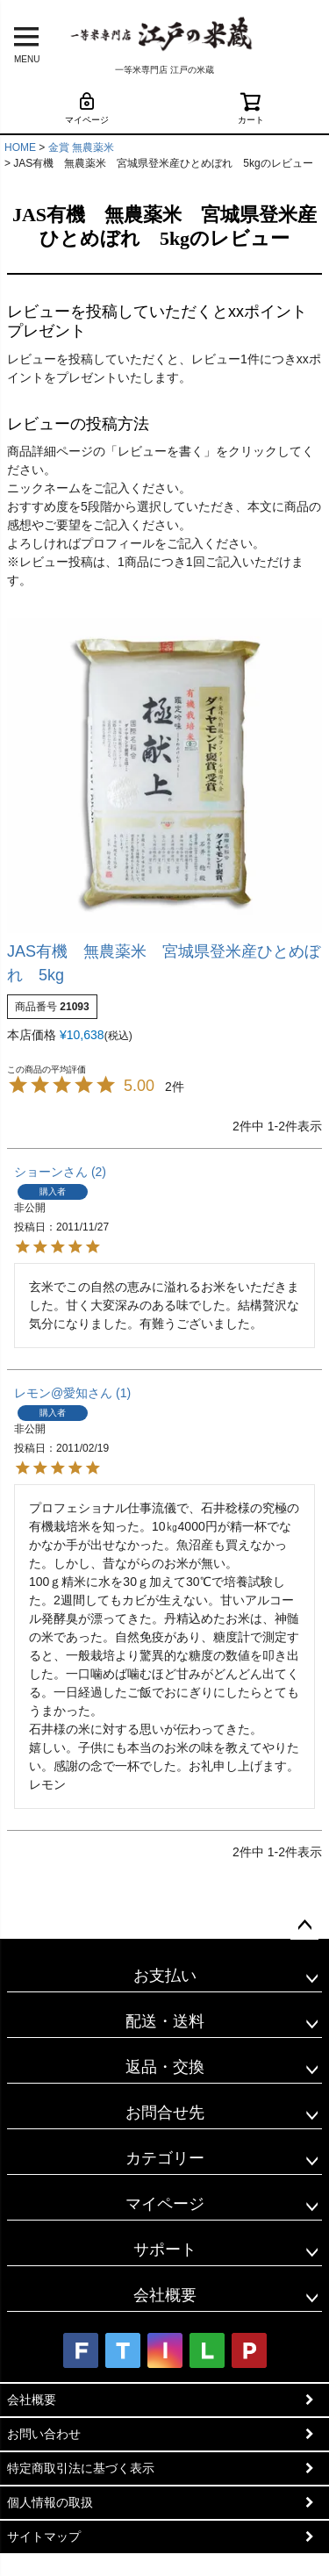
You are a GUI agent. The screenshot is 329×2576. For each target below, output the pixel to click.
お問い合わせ (44, 2434)
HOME (20, 147)
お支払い (165, 1975)
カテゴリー (164, 2158)
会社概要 (165, 2295)
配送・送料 (164, 2021)
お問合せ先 (164, 2112)
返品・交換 (164, 2067)
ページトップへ (304, 1926)
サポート (165, 2249)
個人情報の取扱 (50, 2502)
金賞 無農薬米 (81, 147)
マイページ (87, 107)
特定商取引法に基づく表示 (80, 2468)
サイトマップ (44, 2536)
